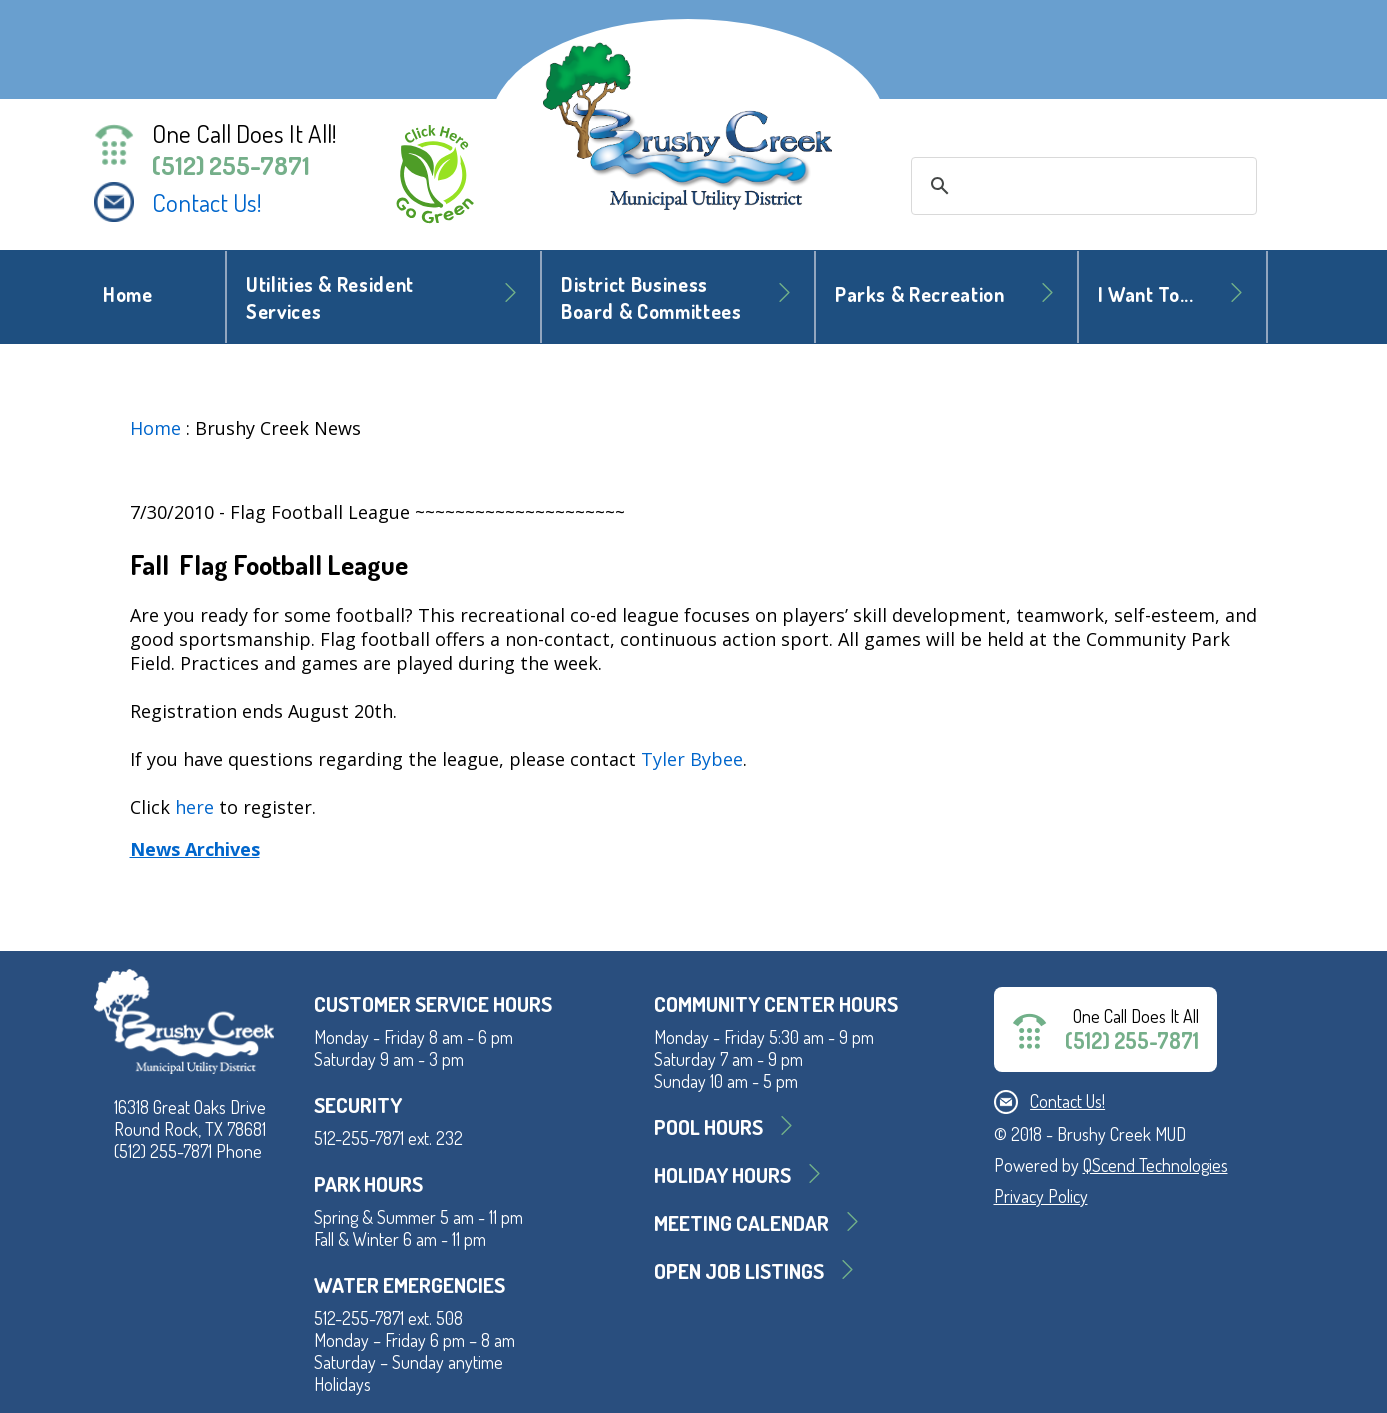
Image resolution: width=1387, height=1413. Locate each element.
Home (128, 294)
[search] (1081, 186)
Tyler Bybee (692, 759)
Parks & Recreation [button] (920, 294)
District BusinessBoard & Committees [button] (651, 298)
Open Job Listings (739, 1270)
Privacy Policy (1041, 1196)
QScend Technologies (1155, 1165)
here (194, 807)
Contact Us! (207, 202)
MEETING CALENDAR (741, 1222)
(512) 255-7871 (231, 165)
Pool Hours (708, 1126)
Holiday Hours (722, 1174)
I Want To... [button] (1146, 294)
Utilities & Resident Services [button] (330, 298)
